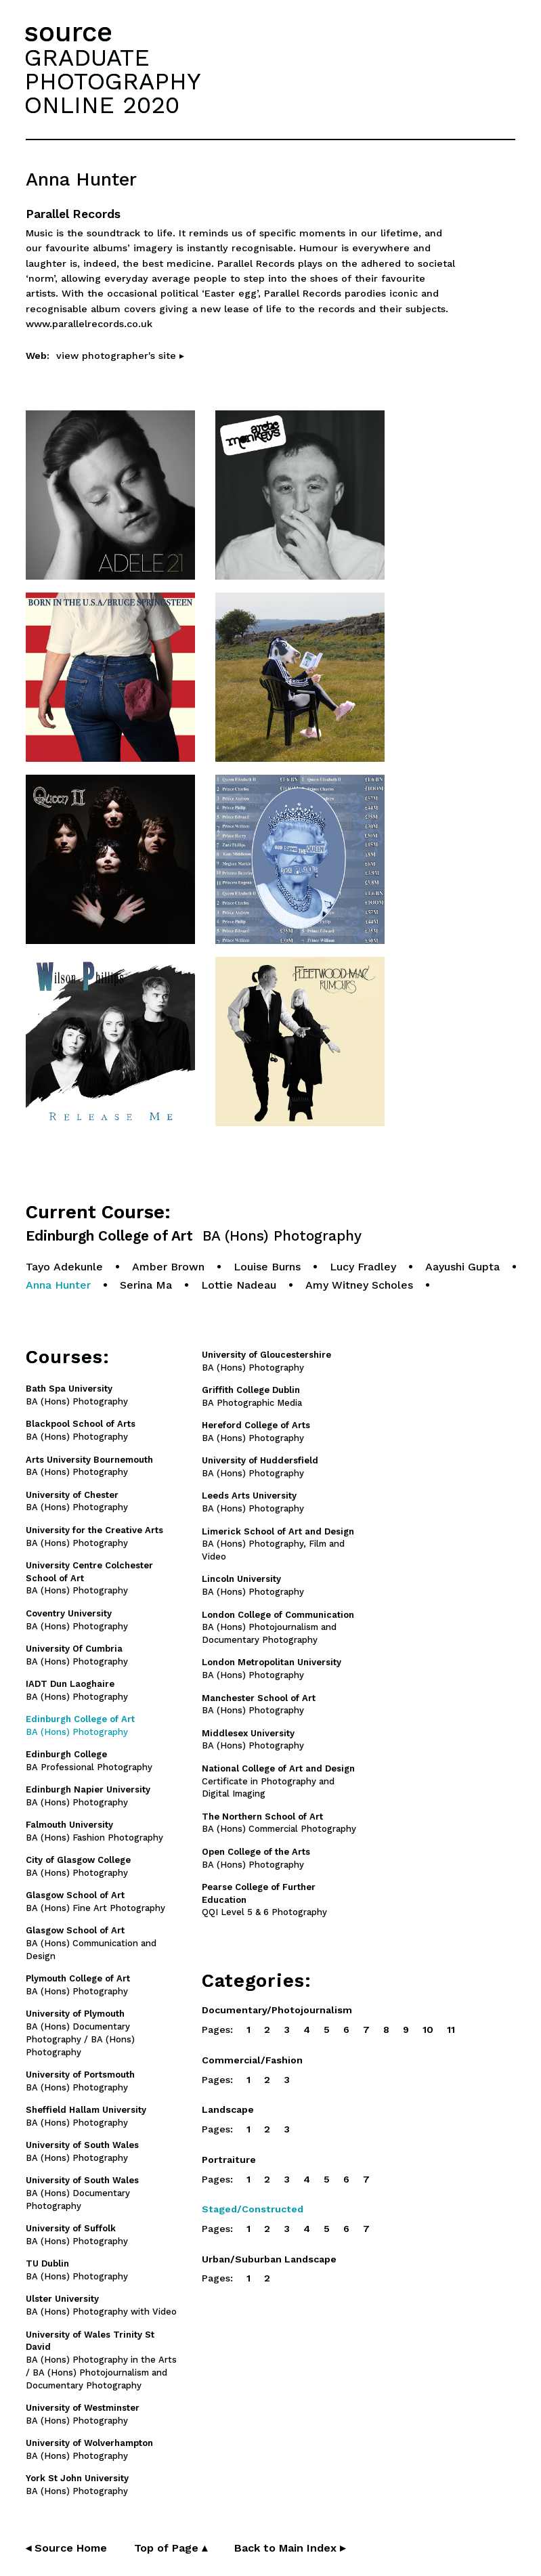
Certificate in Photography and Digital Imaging (278, 1781)
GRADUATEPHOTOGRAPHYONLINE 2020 (112, 81)
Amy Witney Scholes (359, 1285)
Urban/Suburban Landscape (269, 2259)
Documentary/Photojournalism (277, 2009)
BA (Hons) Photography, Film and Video (278, 1544)
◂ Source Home (66, 2547)
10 (428, 2029)
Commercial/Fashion (252, 2060)
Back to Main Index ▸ (289, 2547)
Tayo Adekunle (64, 1266)
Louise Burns (267, 1266)
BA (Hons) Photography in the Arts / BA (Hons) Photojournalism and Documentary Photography (101, 2360)
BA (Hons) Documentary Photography (82, 2193)
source (68, 32)
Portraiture (229, 2159)
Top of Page (170, 2547)
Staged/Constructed (252, 2209)
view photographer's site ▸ (120, 355)
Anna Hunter (58, 1285)
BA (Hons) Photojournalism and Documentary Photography (278, 1628)
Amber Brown (168, 1266)
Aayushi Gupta (462, 1266)
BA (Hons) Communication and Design (91, 1943)
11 (451, 2029)
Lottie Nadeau (238, 1285)
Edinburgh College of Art (194, 1236)
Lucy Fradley (363, 1266)
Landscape (228, 2109)
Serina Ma (146, 1285)
